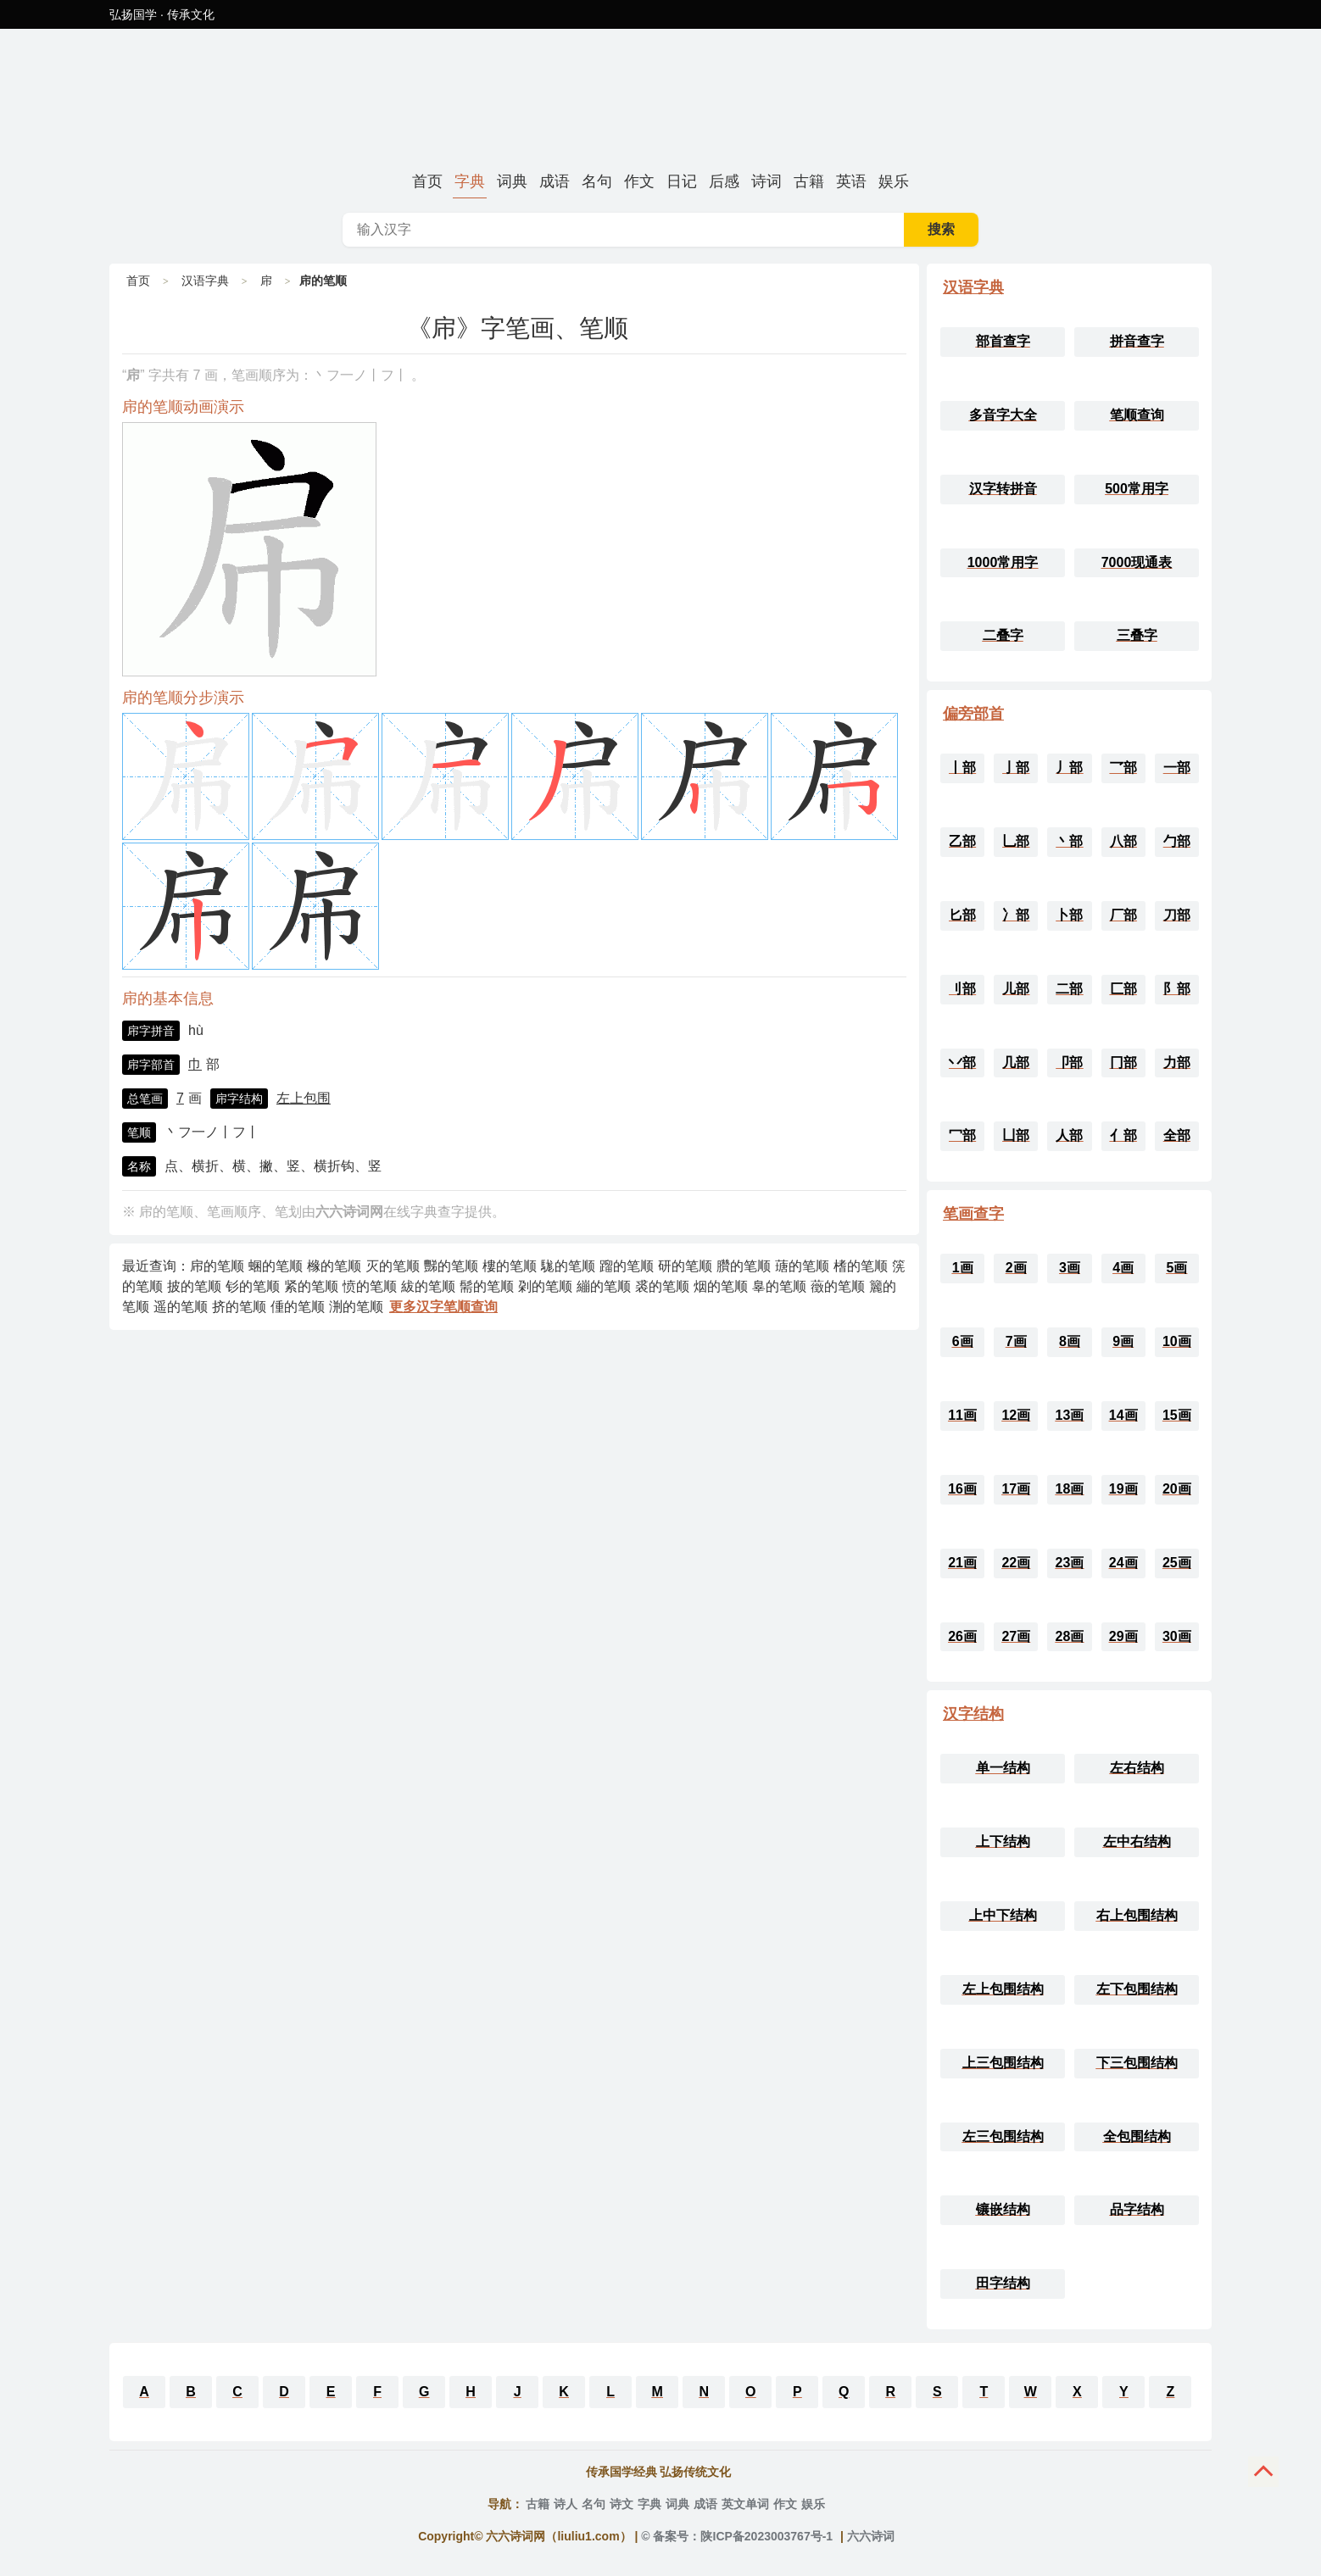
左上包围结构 (1003, 1989)
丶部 (1069, 841)
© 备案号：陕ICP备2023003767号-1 (737, 2536)
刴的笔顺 (545, 1286)
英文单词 (745, 2504)
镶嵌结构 (1003, 2209)
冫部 (1015, 915)
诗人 (565, 2504)
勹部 (1176, 841)
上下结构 (1003, 1841)
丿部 (1069, 767)
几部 (1015, 1062)
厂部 (1123, 915)
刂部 (962, 989)
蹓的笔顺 (626, 1266)
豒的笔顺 (451, 1266)
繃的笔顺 (604, 1286)
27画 (1015, 1636)
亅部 (1015, 767)
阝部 (1176, 989)
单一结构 (1003, 1768)
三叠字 (1137, 635)
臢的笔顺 (743, 1266)
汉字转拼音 (1003, 488)
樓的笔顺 (509, 1266)
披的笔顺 (194, 1286)
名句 (597, 181)
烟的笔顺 (721, 1286)
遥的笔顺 (180, 1306)
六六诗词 (871, 2536)
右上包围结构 (1137, 1915)
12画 (1015, 1415)
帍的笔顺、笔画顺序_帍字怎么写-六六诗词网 (660, 96)
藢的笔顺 (838, 1286)
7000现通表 (1137, 562)
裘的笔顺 (662, 1286)
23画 (1070, 1562)
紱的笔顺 (428, 1286)
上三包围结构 (1003, 2063)
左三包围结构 (1003, 2136)
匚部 (1123, 989)
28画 (1070, 1636)
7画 (1016, 1341)
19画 (1123, 1489)
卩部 (1069, 1062)
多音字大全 (1003, 415)
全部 (1176, 1135)
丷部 (962, 1062)
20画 (1176, 1489)
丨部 (962, 767)
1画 (962, 1267)
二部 (1069, 989)
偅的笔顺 (297, 1306)
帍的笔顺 (217, 1266)
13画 (1070, 1415)
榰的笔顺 (860, 1266)
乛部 (1123, 767)
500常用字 (1136, 488)
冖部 (962, 1135)
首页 (427, 181)
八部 (1123, 841)
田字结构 (1003, 2283)
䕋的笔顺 (802, 1266)
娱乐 (893, 181)
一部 (1176, 767)
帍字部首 (151, 1064)
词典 (512, 181)
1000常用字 (1003, 562)
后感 (724, 181)
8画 (1069, 1341)
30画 (1176, 1636)
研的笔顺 (685, 1266)
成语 (554, 181)
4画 (1123, 1267)
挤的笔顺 (239, 1306)
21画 (962, 1562)
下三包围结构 (1137, 2063)
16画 (962, 1489)
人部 (1069, 1135)
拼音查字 (1137, 341)
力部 (1176, 1062)
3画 (1069, 1267)
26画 (962, 1636)
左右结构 (1137, 1768)
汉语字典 (205, 281)
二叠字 (1003, 635)
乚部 (1015, 841)
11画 (962, 1415)
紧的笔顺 (311, 1286)
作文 (639, 181)
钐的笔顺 (253, 1286)
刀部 (1176, 915)
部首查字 (1003, 341)
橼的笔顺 (334, 1266)
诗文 (621, 2504)
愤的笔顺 (370, 1286)
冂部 (1123, 1062)
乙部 (962, 841)
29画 (1123, 1636)
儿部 (1015, 989)
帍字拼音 (151, 1031)
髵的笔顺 (487, 1286)
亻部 (1123, 1135)
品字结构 (1137, 2209)
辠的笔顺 (779, 1286)
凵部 (1015, 1135)
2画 (1016, 1267)
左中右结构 (1137, 1841)
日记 (681, 181)
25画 (1176, 1562)
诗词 (766, 181)
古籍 (809, 181)
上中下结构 (1003, 1915)
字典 (469, 181)
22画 (1015, 1562)
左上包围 (303, 1098)
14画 (1123, 1415)
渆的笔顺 (356, 1306)
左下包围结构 (1137, 1989)
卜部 (1069, 915)
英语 (851, 181)
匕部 (962, 915)
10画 (1176, 1341)
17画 (1015, 1489)
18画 (1070, 1489)
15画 (1176, 1415)
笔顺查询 (1137, 415)
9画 (1123, 1341)
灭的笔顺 (392, 1266)
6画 (962, 1341)
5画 (1176, 1267)
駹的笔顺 (568, 1266)
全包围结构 (1137, 2136)
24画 (1123, 1562)
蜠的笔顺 (275, 1266)
